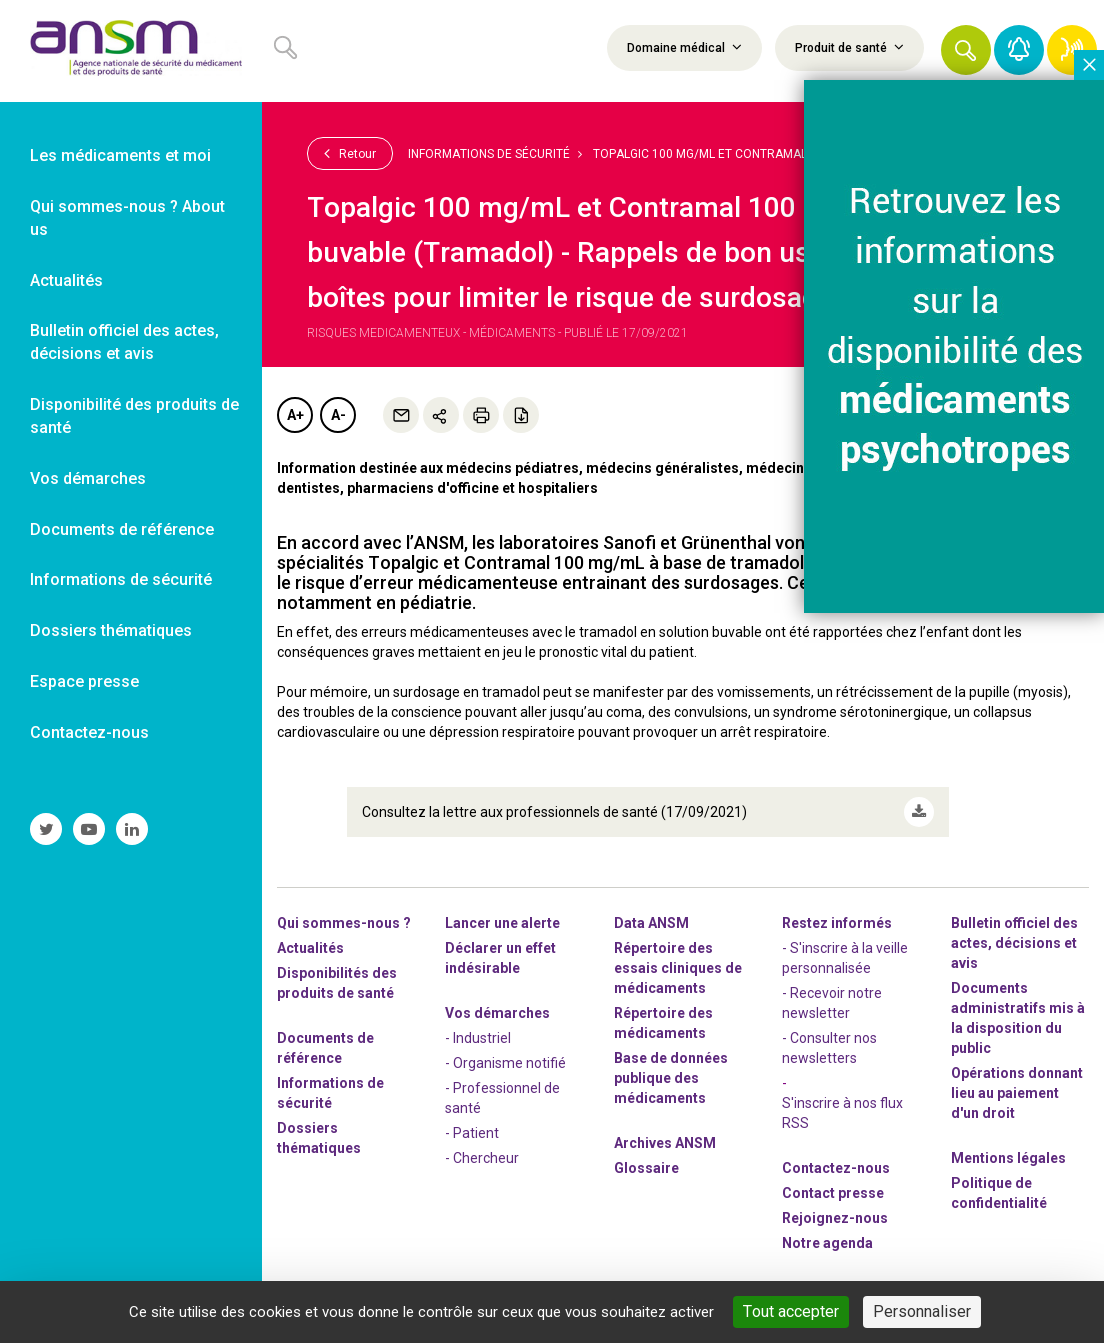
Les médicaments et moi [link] (120, 155)
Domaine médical (684, 47)
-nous (835, 1218)
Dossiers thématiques (319, 1138)
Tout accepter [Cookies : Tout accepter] (791, 1311)
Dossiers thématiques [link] (111, 630)
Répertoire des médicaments (663, 1023)
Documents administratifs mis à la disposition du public (1018, 1018)
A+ (295, 415)
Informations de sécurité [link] (121, 579)
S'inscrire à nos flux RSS (842, 1113)
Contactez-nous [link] (89, 732)
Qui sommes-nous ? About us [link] (127, 218)
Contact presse (833, 1193)
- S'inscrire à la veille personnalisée (845, 958)
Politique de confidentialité (999, 1193)
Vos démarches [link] (88, 478)
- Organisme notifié (505, 1063)
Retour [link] (350, 153)
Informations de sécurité (489, 154)
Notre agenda (827, 1243)
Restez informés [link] (837, 923)
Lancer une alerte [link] (502, 923)
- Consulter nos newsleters (829, 1048)
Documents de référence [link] (122, 529)
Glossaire (646, 1168)
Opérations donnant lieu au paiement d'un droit (1017, 1093)
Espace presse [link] (84, 681)
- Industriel (478, 1038)
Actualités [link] (66, 280)
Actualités (310, 948)
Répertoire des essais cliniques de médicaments (678, 968)
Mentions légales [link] (1008, 1158)
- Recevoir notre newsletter (832, 1003)
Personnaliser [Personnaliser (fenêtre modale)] (922, 1311)
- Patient (472, 1133)
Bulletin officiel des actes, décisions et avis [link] (124, 342)
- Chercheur (482, 1158)
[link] (131, 51)
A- (338, 415)
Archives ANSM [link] (665, 1143)
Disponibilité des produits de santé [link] (134, 416)
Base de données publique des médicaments (671, 1078)
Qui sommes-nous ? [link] (344, 923)
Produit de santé (849, 47)
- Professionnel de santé (502, 1098)
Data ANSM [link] (651, 923)
